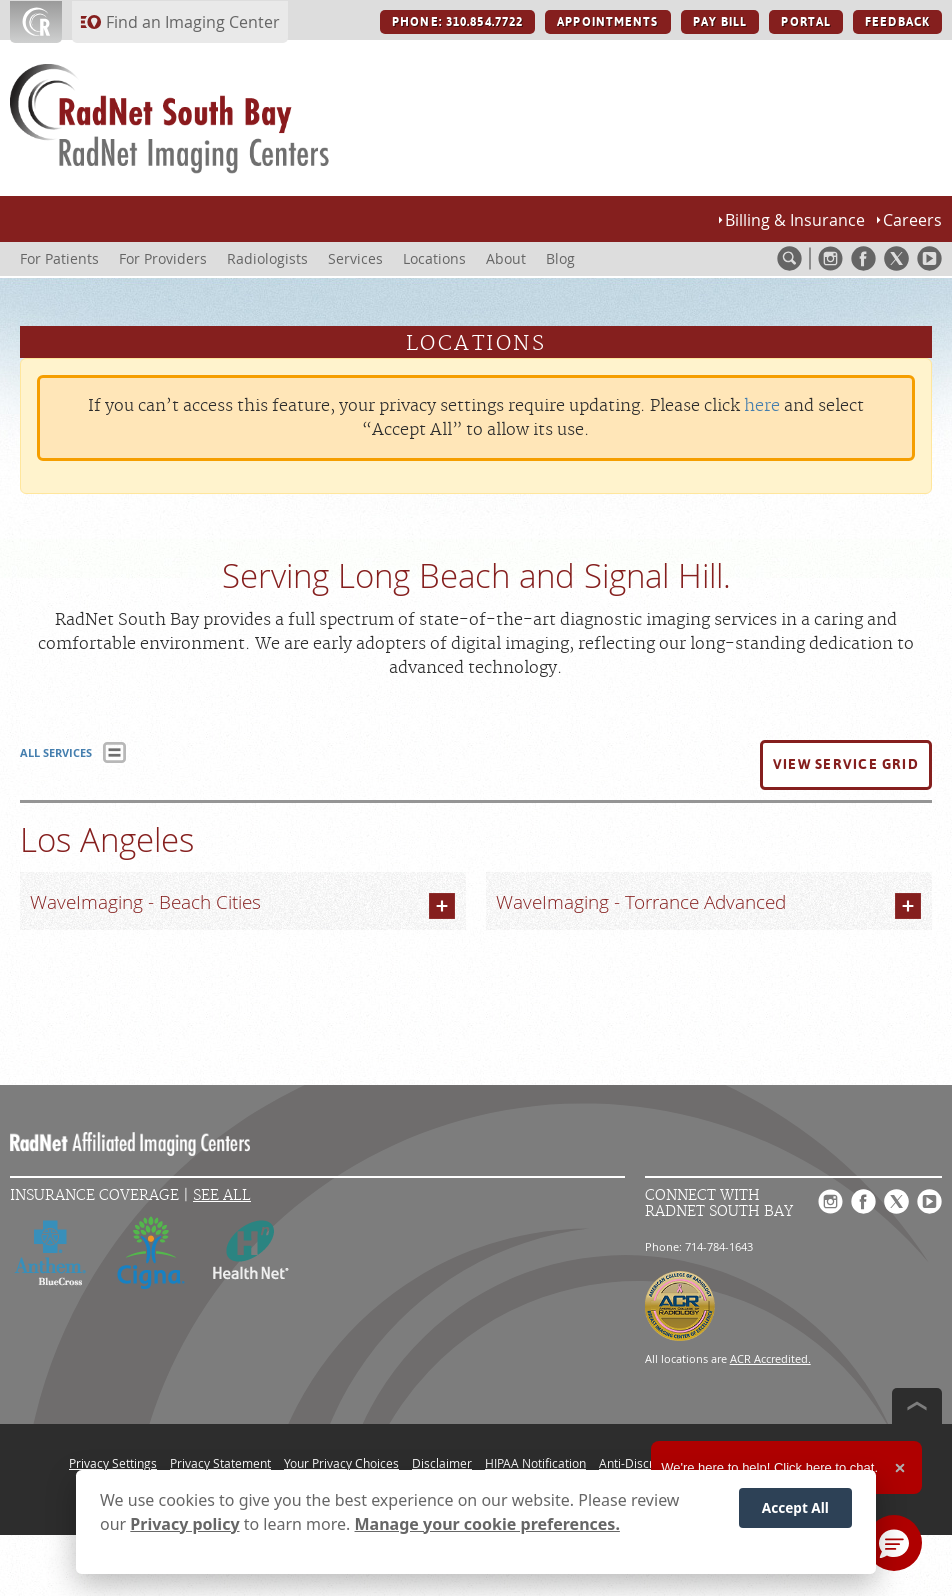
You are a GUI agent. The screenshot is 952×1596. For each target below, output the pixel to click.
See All (222, 1195)
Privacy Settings (113, 1463)
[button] (846, 765)
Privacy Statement (220, 1463)
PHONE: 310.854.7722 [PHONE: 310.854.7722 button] (457, 22)
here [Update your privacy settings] (762, 406)
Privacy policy (184, 1524)
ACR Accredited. (770, 1358)
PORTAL (806, 22)
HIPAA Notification (535, 1463)
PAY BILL (720, 22)
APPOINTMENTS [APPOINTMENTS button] (607, 22)
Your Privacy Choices (341, 1463)
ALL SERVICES (56, 752)
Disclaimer (442, 1463)
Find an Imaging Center (193, 22)
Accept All (795, 1507)
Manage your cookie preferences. (487, 1524)
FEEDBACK (897, 22)
